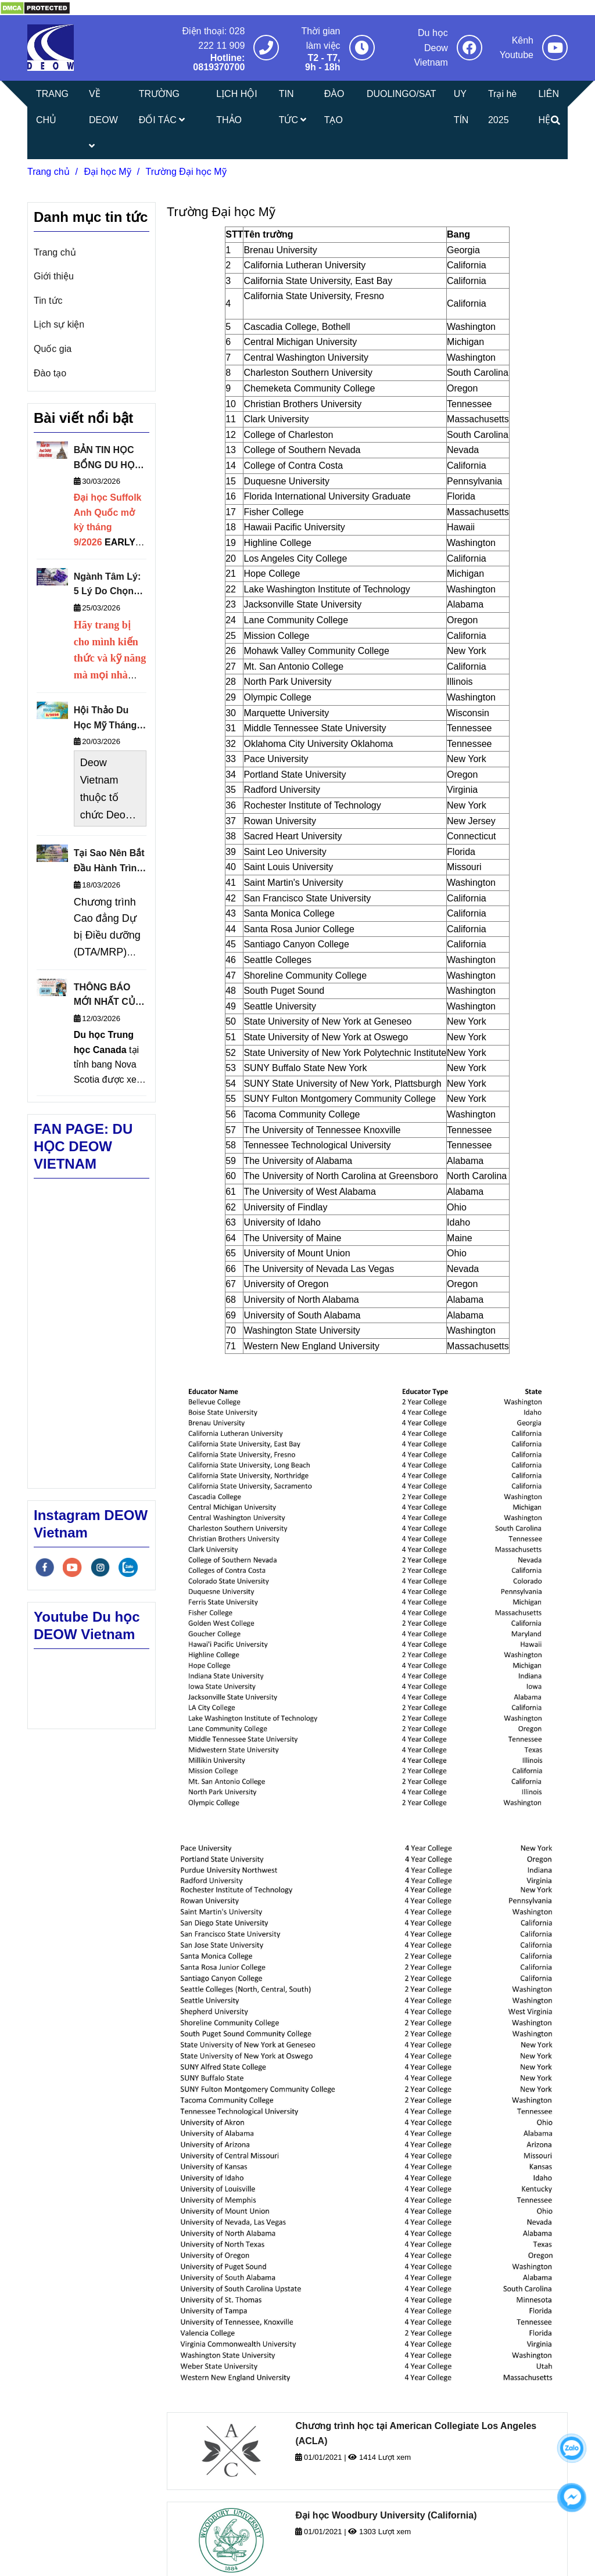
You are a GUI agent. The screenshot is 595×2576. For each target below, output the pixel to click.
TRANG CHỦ (52, 107)
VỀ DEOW (103, 119)
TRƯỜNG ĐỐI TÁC (162, 107)
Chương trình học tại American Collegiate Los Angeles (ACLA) (415, 2433)
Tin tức (48, 301)
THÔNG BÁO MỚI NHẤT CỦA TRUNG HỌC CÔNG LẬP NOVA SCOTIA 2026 (108, 995)
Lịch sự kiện (59, 324)
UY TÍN (461, 107)
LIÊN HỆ (548, 107)
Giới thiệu (54, 276)
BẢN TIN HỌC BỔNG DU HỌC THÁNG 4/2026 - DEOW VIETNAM (109, 458)
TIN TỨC (293, 107)
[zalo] (128, 1567)
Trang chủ (55, 252)
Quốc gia (52, 349)
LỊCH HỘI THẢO (236, 107)
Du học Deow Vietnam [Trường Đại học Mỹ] (430, 47)
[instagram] (100, 1567)
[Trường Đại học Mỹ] (35, 7)
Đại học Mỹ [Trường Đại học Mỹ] (107, 172)
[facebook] (45, 1567)
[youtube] (72, 1567)
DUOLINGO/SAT (401, 94)
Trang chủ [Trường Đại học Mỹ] (48, 172)
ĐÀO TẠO (334, 107)
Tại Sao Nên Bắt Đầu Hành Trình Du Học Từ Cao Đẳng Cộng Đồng (109, 861)
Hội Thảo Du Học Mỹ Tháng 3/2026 (105, 718)
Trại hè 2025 (502, 107)
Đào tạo (50, 373)
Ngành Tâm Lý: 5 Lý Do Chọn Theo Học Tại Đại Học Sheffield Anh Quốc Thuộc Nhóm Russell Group (107, 585)
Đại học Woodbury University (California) (385, 2515)
